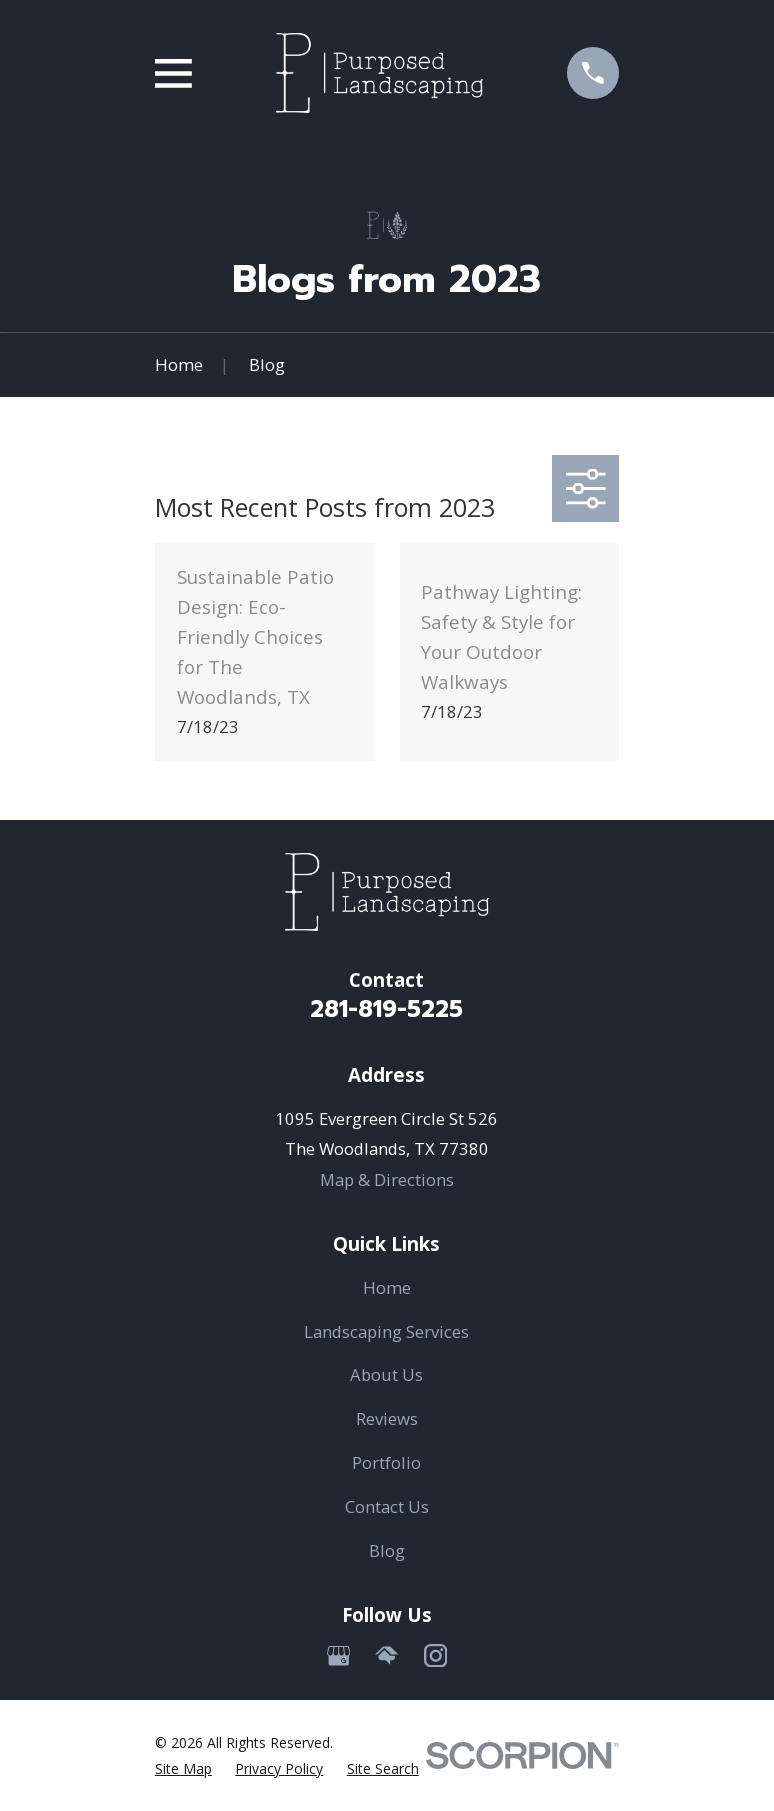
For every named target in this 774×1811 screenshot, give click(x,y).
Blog (387, 1550)
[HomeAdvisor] (386, 1655)
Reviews (387, 1418)
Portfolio (386, 1462)
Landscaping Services (386, 1331)
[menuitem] (183, 1768)
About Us (386, 1374)
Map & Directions (387, 1179)
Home (387, 1287)
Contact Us (387, 1506)
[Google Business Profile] (338, 1655)
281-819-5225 (386, 1009)
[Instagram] (435, 1655)
